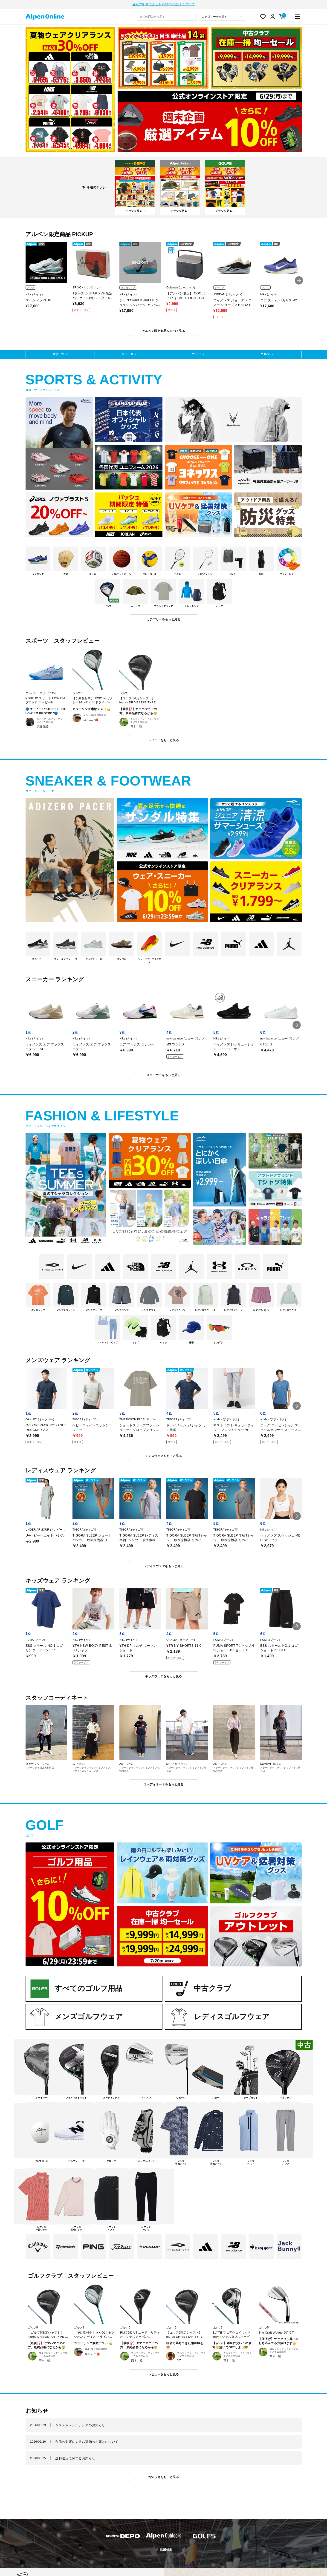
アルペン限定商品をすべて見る (163, 331)
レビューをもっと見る (163, 741)
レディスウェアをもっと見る (163, 1567)
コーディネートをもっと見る (163, 1785)
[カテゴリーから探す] (222, 17)
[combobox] (167, 17)
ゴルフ (265, 355)
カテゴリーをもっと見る (163, 620)
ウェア (196, 355)
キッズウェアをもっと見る (163, 1677)
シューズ (127, 355)
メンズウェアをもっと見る (163, 1456)
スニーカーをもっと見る (163, 1075)
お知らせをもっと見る (163, 2477)
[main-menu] (297, 17)
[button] (299, 281)
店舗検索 (166, 2550)
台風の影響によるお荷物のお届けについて (163, 4)
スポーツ (58, 355)
